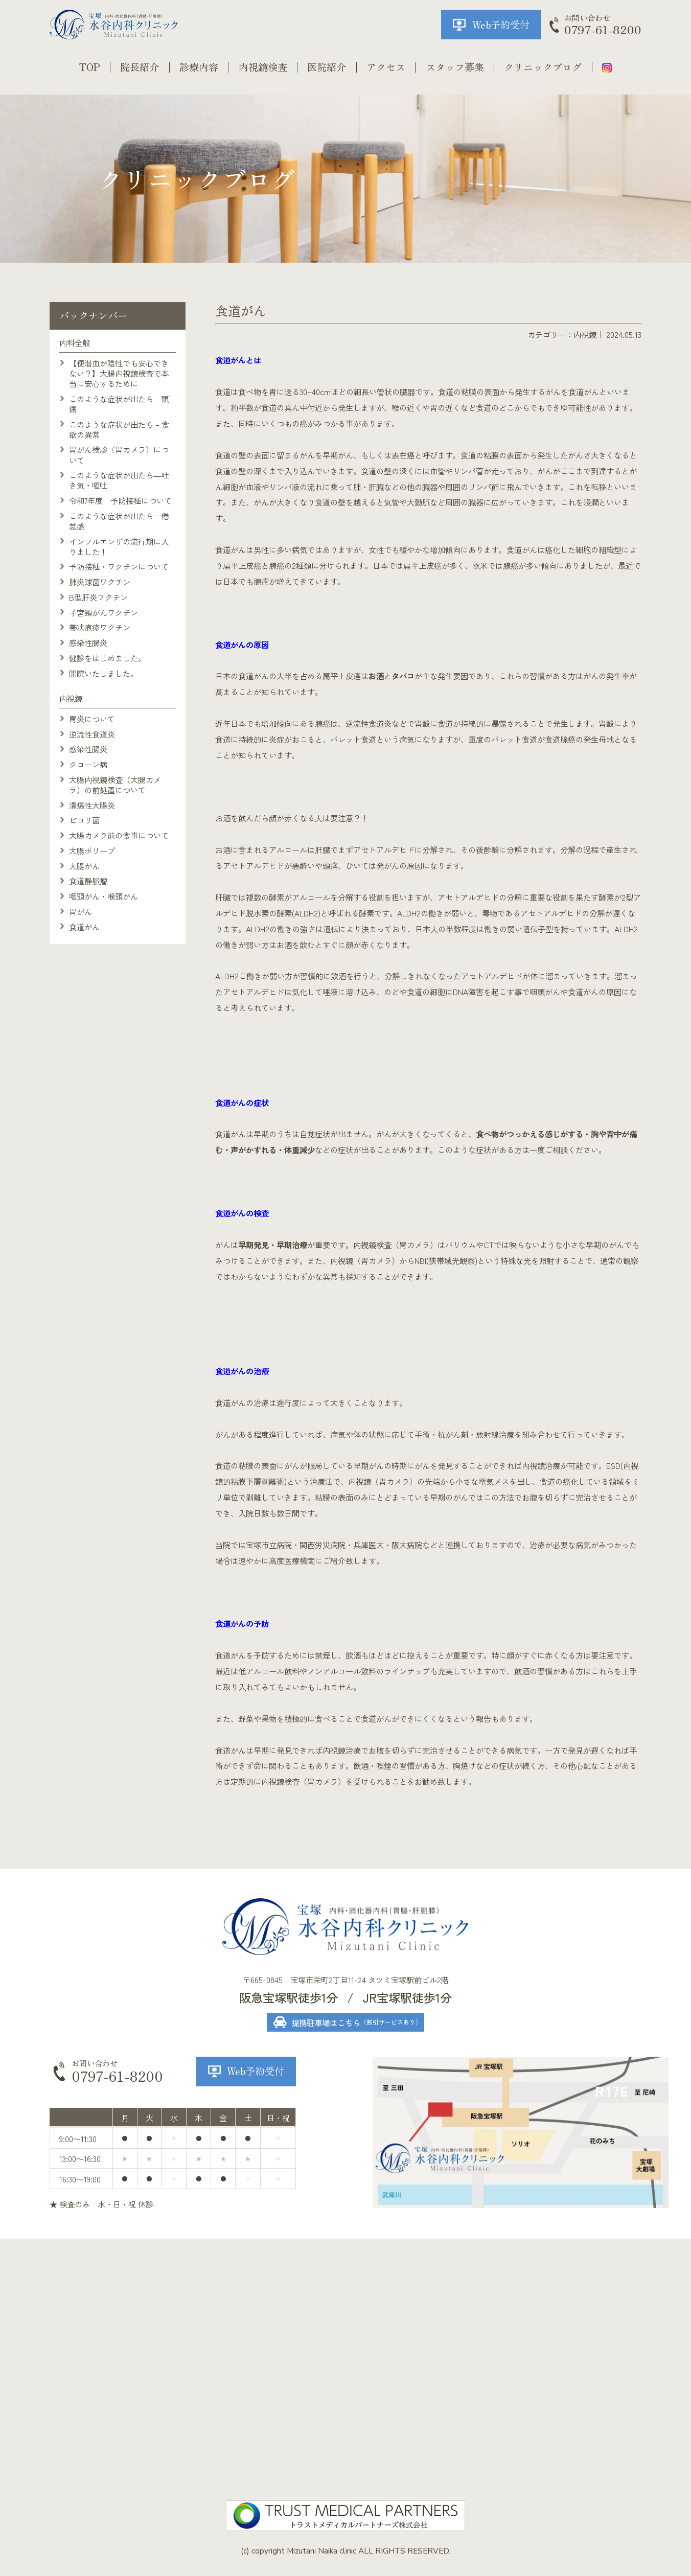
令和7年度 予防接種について (120, 500)
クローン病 (88, 764)
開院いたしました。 (103, 673)
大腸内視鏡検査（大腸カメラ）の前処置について (115, 784)
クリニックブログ (543, 67)
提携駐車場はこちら (356, 2022)
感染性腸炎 (88, 642)
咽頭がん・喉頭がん (103, 896)
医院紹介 (326, 67)
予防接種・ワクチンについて (119, 566)
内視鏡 (584, 334)
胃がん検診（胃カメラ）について (119, 454)
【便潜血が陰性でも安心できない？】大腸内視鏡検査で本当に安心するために (119, 373)
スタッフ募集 (455, 67)
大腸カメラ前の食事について (119, 835)
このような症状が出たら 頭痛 (119, 404)
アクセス (385, 67)
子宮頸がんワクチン (103, 612)
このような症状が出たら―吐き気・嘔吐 (119, 480)
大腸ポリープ (92, 850)
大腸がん (84, 866)
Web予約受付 (500, 24)
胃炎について (92, 719)
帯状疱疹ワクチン (99, 627)
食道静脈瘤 (88, 881)
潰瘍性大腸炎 (92, 805)
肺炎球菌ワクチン (99, 582)
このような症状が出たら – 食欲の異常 (119, 429)
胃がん (80, 911)
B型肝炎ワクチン (98, 597)
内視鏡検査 (263, 67)
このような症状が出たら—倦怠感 (119, 521)
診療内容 (198, 67)
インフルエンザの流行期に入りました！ (119, 546)
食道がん (84, 927)
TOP (89, 67)
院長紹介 (139, 67)
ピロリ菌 (84, 820)
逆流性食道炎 (92, 734)
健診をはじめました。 (107, 658)
